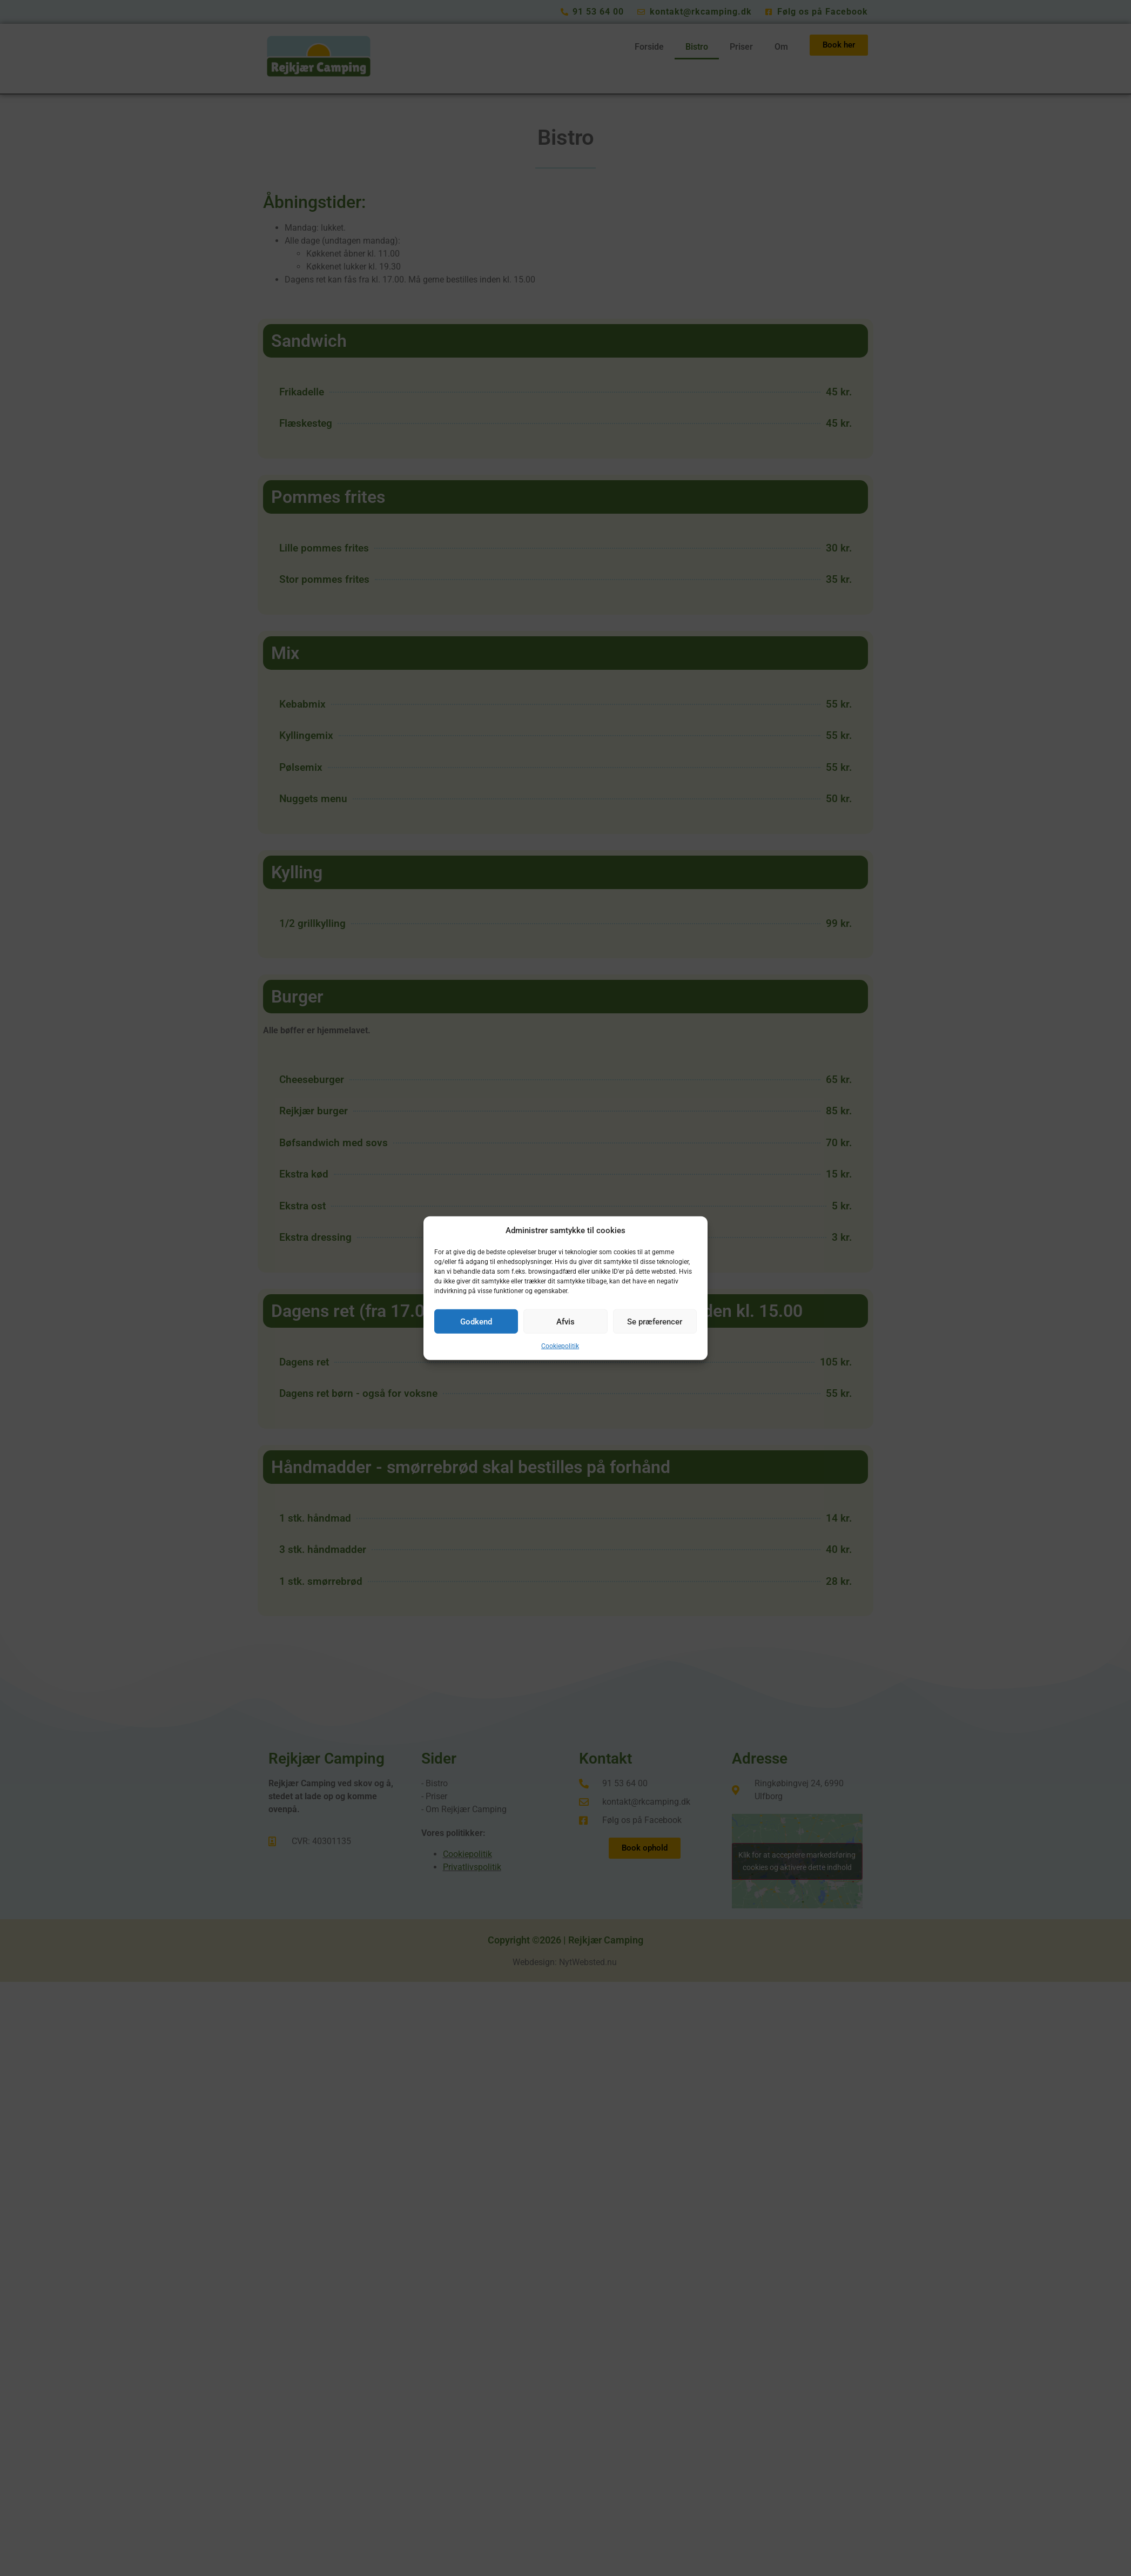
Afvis (565, 1321)
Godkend (476, 1321)
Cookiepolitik (560, 1346)
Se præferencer (654, 1321)
